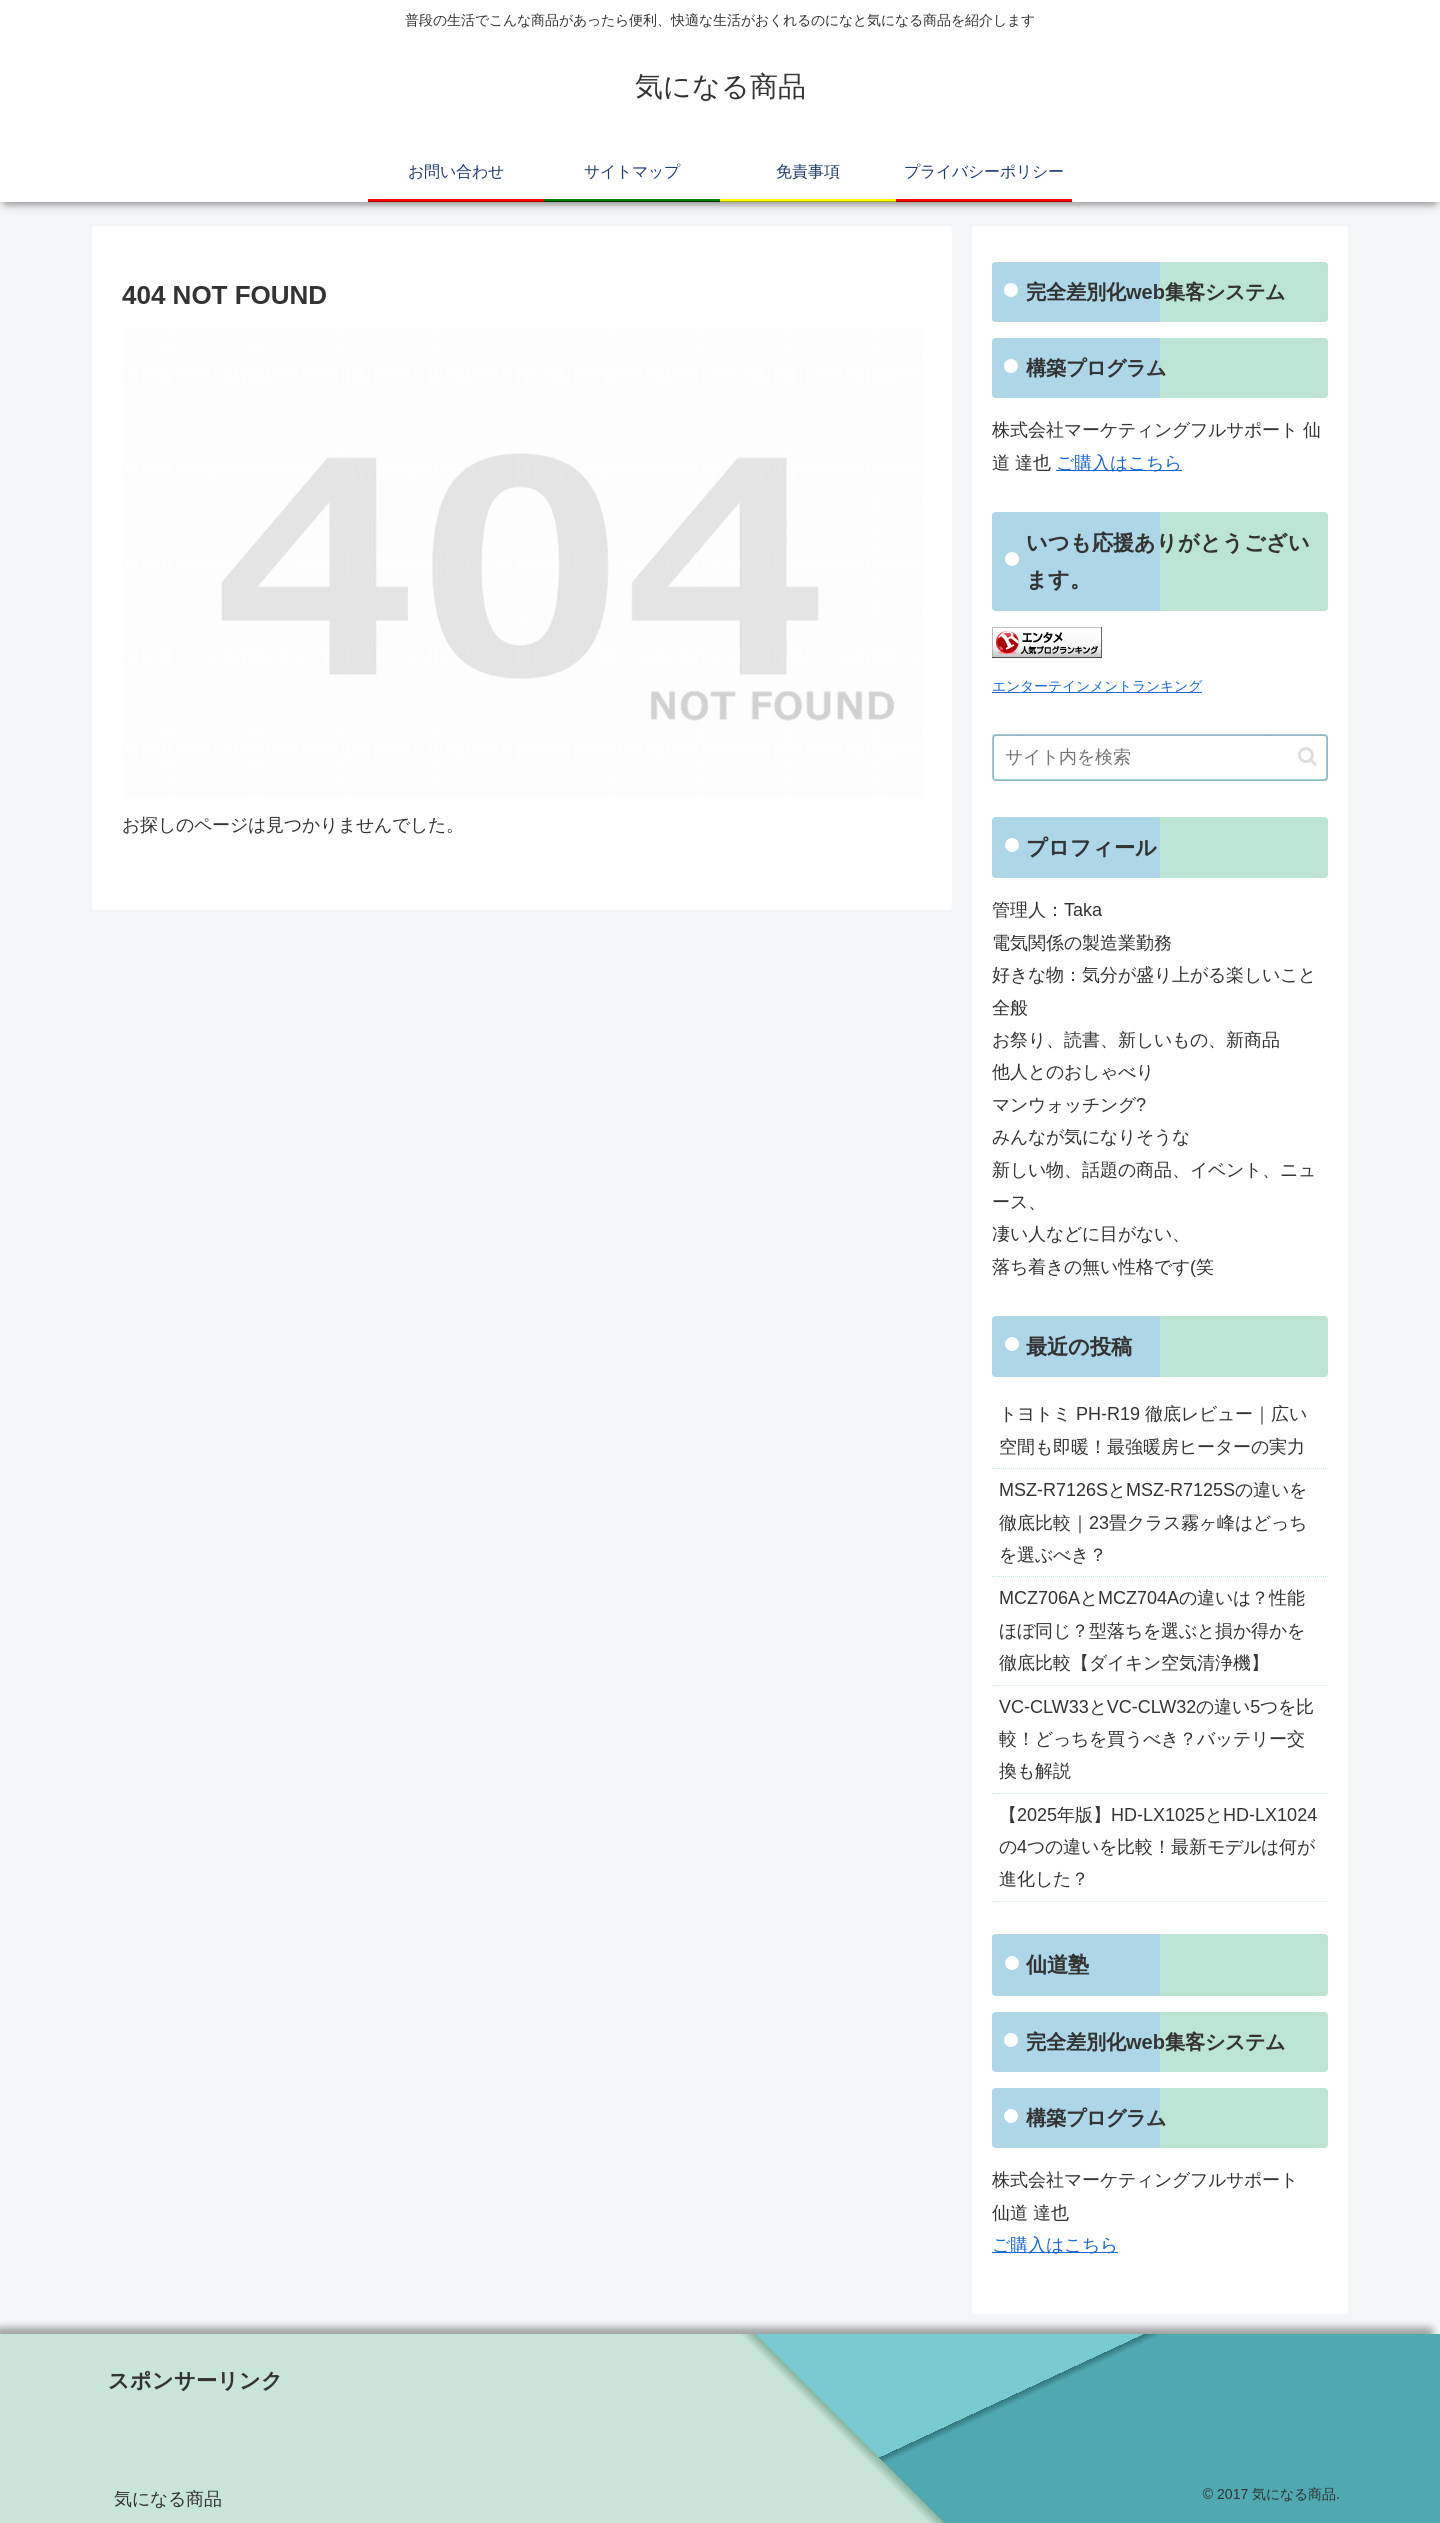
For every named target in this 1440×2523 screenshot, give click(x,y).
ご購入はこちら (1119, 463)
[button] (1307, 756)
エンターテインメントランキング (1097, 686)
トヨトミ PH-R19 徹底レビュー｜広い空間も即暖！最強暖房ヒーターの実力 (1153, 1430)
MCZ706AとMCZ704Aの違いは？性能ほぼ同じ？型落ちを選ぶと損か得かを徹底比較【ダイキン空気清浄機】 (1152, 1630)
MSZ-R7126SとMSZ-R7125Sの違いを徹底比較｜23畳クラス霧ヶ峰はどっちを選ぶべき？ (1153, 1522)
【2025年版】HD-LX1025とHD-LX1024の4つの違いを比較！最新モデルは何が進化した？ (1158, 1847)
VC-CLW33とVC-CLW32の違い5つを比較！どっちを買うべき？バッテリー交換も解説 (1156, 1739)
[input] (1160, 757)
